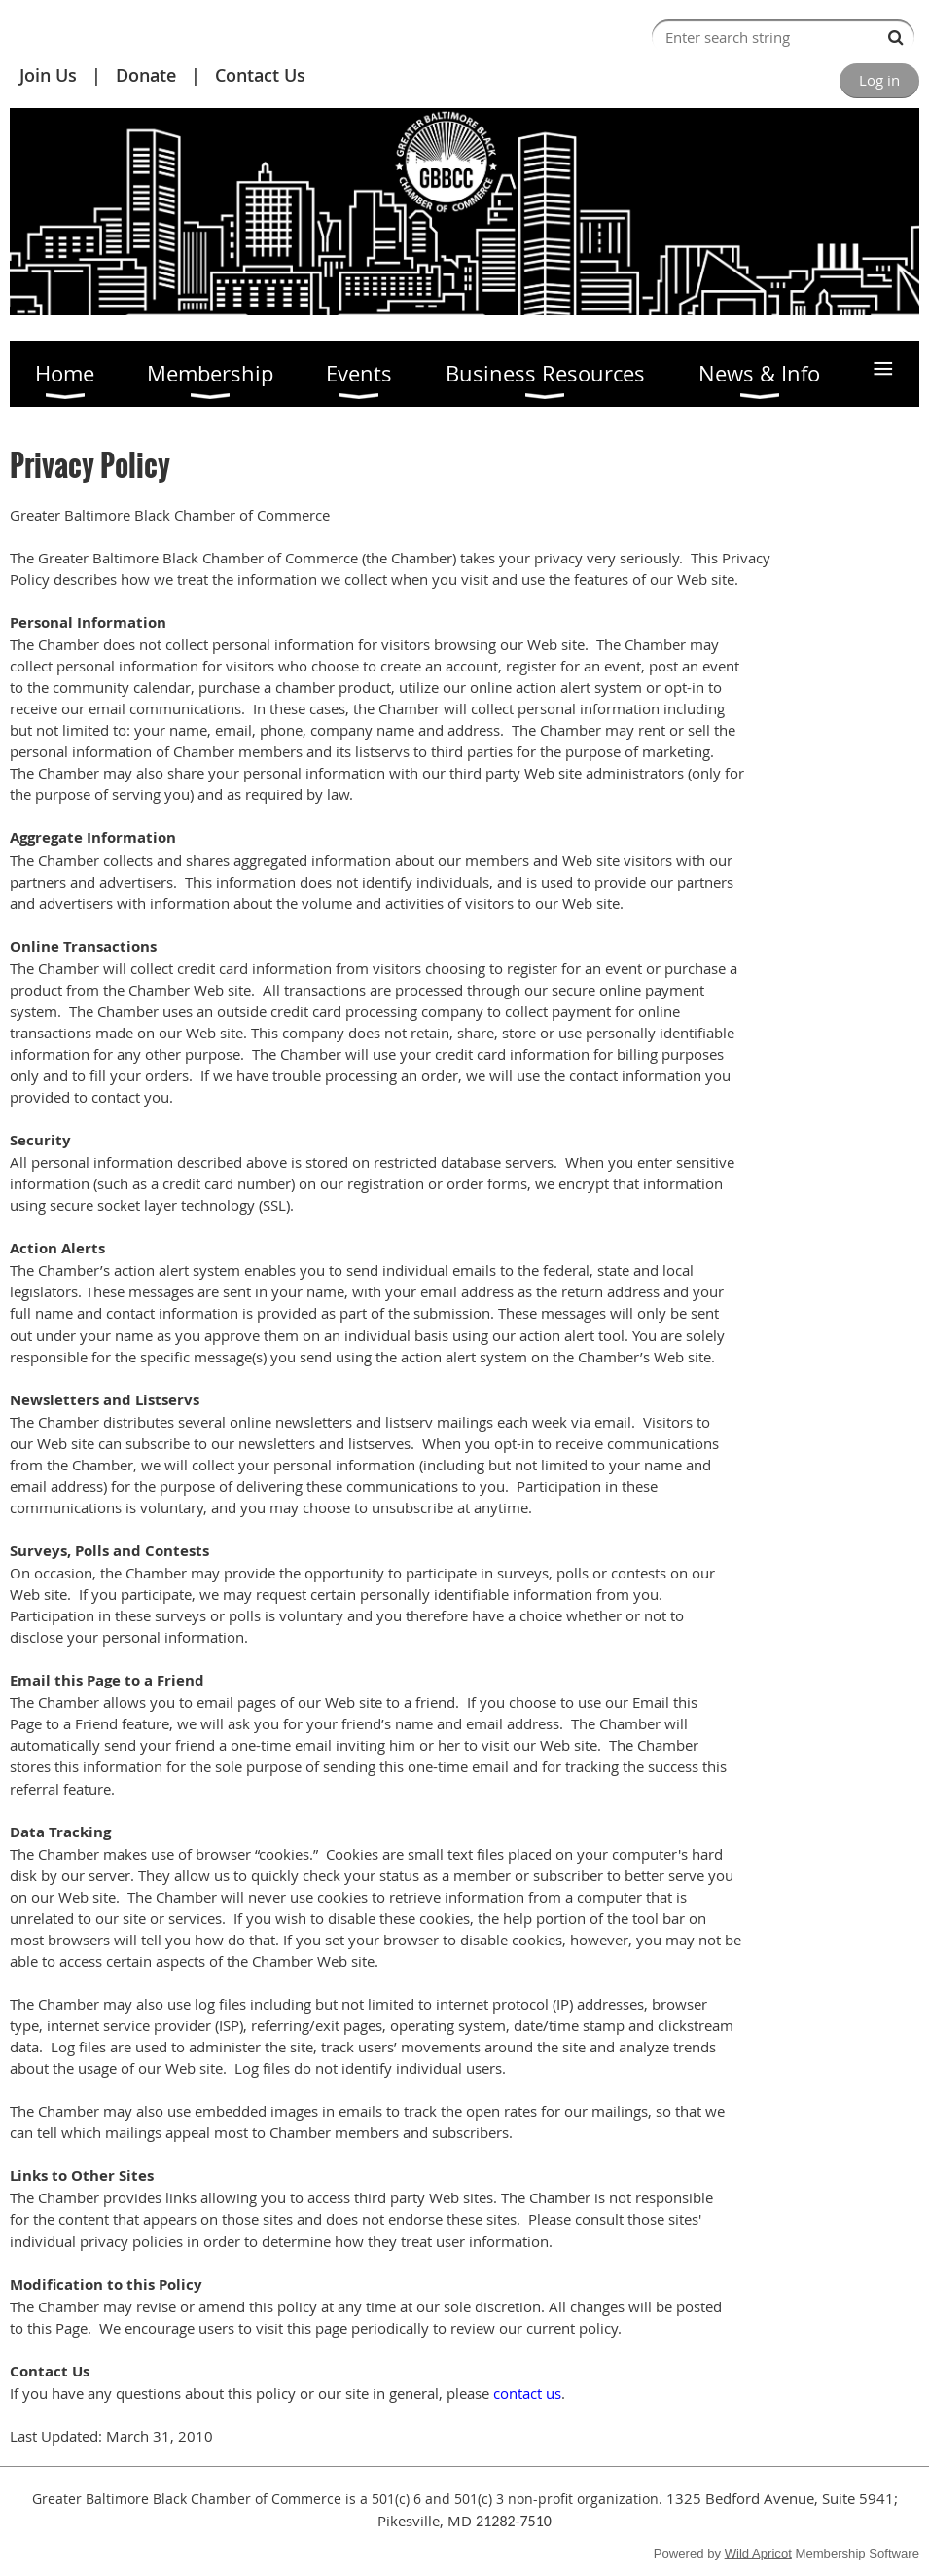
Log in (879, 80)
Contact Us (260, 75)
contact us (527, 2393)
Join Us (48, 75)
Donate (146, 75)
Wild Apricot (758, 2553)
